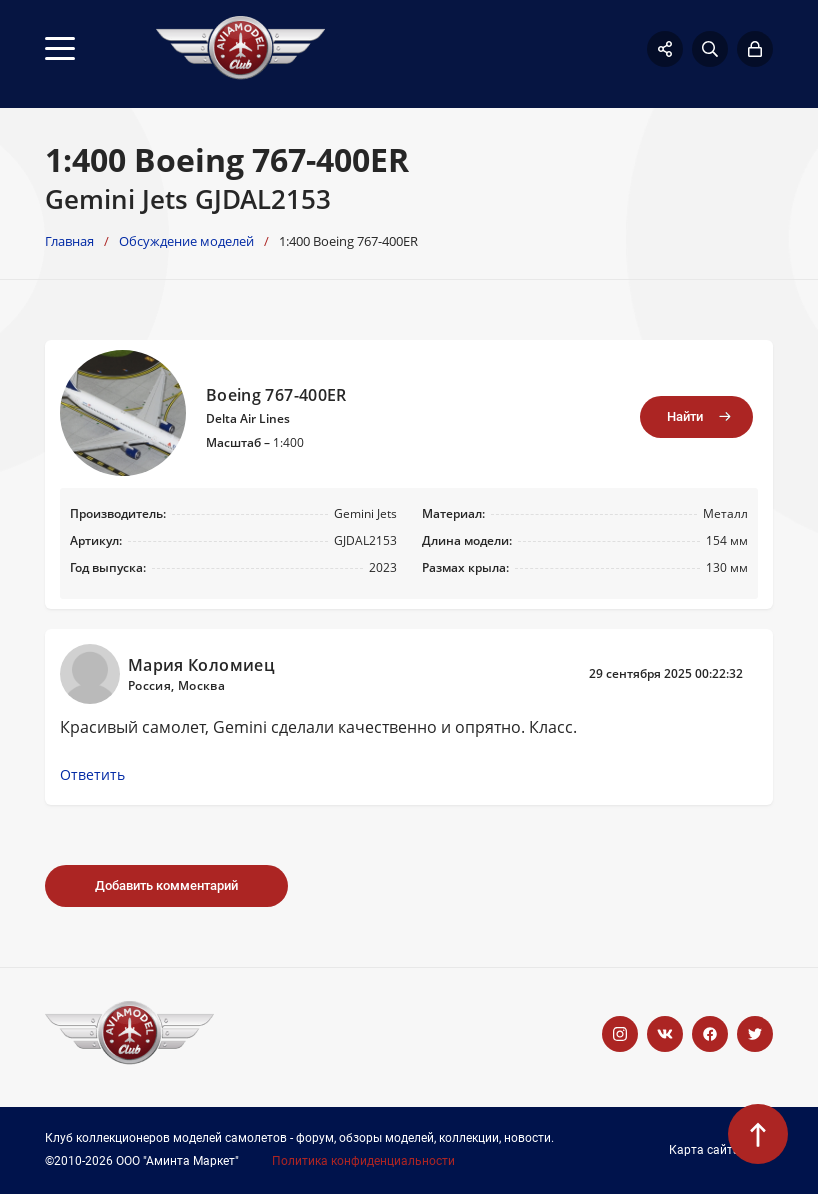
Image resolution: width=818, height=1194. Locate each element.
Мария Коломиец (201, 665)
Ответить (92, 774)
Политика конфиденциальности (363, 1161)
